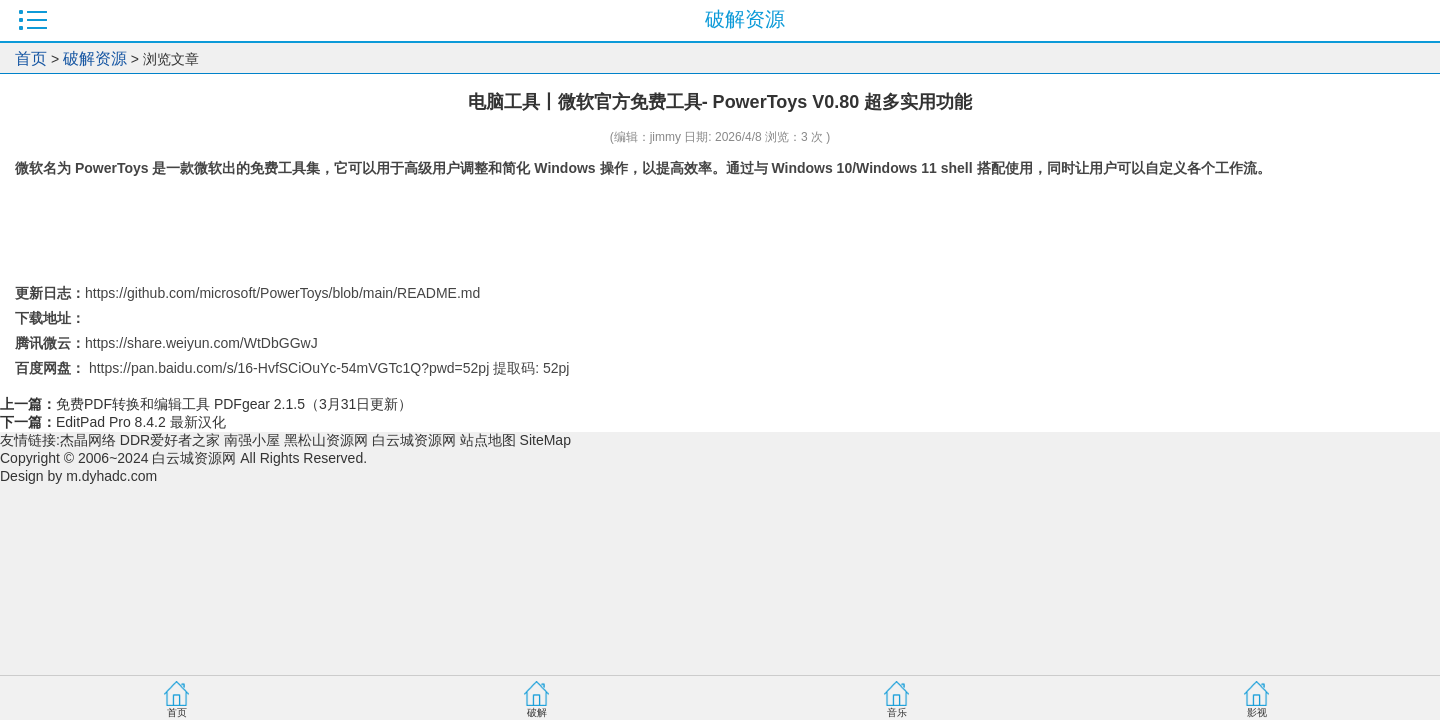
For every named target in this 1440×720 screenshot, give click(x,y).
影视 (1257, 712)
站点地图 (488, 440)
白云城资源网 (414, 440)
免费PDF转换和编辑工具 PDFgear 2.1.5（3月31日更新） (234, 404)
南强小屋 (252, 440)
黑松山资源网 (326, 440)
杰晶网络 (88, 440)
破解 (537, 712)
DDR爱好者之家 (170, 440)
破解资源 (95, 58)
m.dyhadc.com (111, 476)
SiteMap (545, 440)
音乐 (897, 712)
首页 (31, 58)
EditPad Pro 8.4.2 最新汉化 (141, 422)
